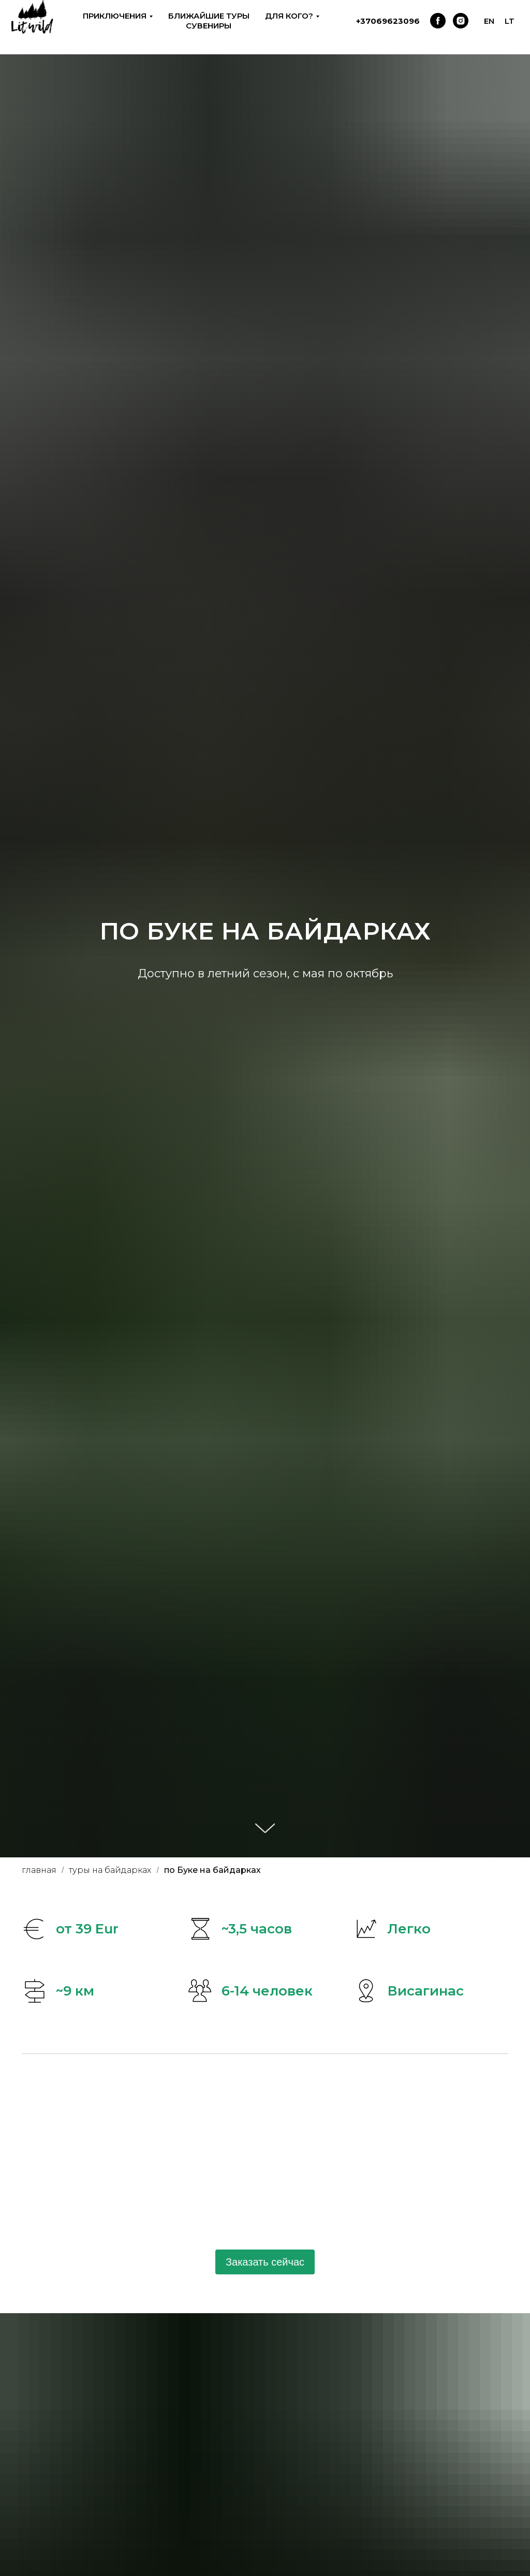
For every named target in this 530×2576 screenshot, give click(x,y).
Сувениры (208, 26)
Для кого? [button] (289, 16)
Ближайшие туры (208, 16)
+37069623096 (388, 21)
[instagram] (460, 20)
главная (39, 1870)
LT (509, 21)
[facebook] (438, 20)
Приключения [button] (114, 16)
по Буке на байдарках (212, 1870)
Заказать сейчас (265, 2262)
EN (489, 21)
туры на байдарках (110, 1870)
